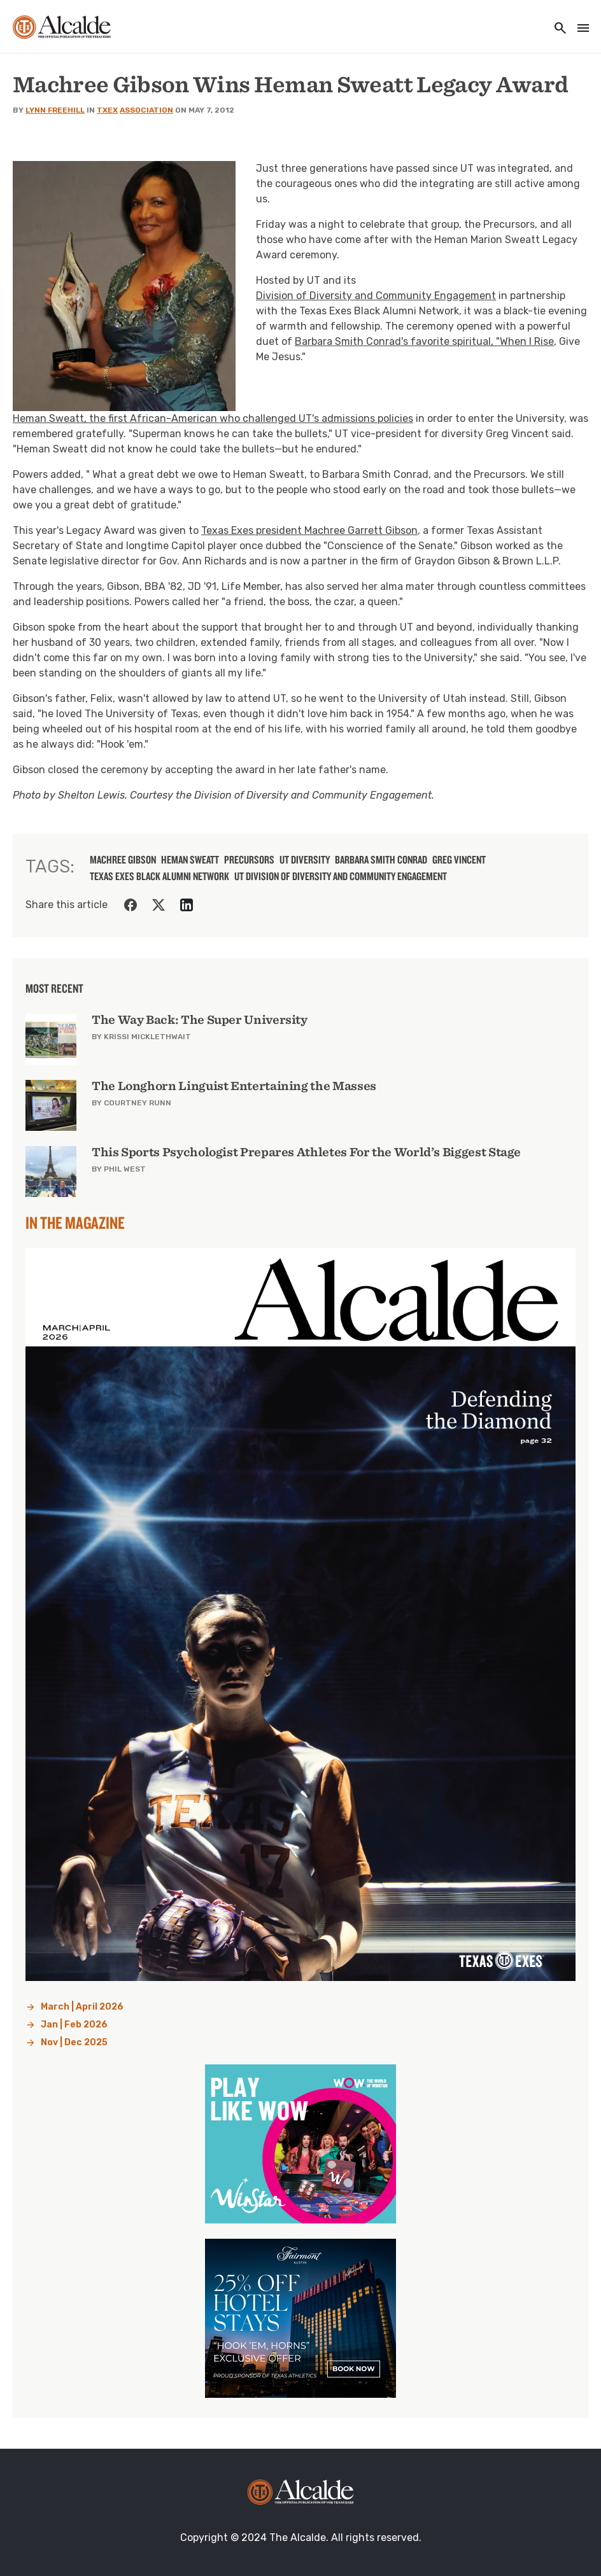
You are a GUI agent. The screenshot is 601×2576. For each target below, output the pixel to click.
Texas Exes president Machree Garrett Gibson (309, 530)
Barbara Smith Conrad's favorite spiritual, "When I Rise (424, 341)
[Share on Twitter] (158, 905)
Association (146, 110)
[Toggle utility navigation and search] (556, 29)
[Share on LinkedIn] (186, 905)
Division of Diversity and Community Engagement (376, 296)
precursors (249, 860)
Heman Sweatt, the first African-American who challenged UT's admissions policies (213, 418)
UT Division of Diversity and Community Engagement (340, 876)
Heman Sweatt (190, 860)
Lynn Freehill (55, 110)
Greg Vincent (459, 860)
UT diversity (304, 860)
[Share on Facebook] (130, 905)
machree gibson (123, 860)
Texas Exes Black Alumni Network (159, 876)
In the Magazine (75, 1222)
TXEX (107, 110)
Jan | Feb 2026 (74, 2024)
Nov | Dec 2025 (74, 2042)
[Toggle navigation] (579, 29)
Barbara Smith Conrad (381, 860)
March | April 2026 (82, 2006)
